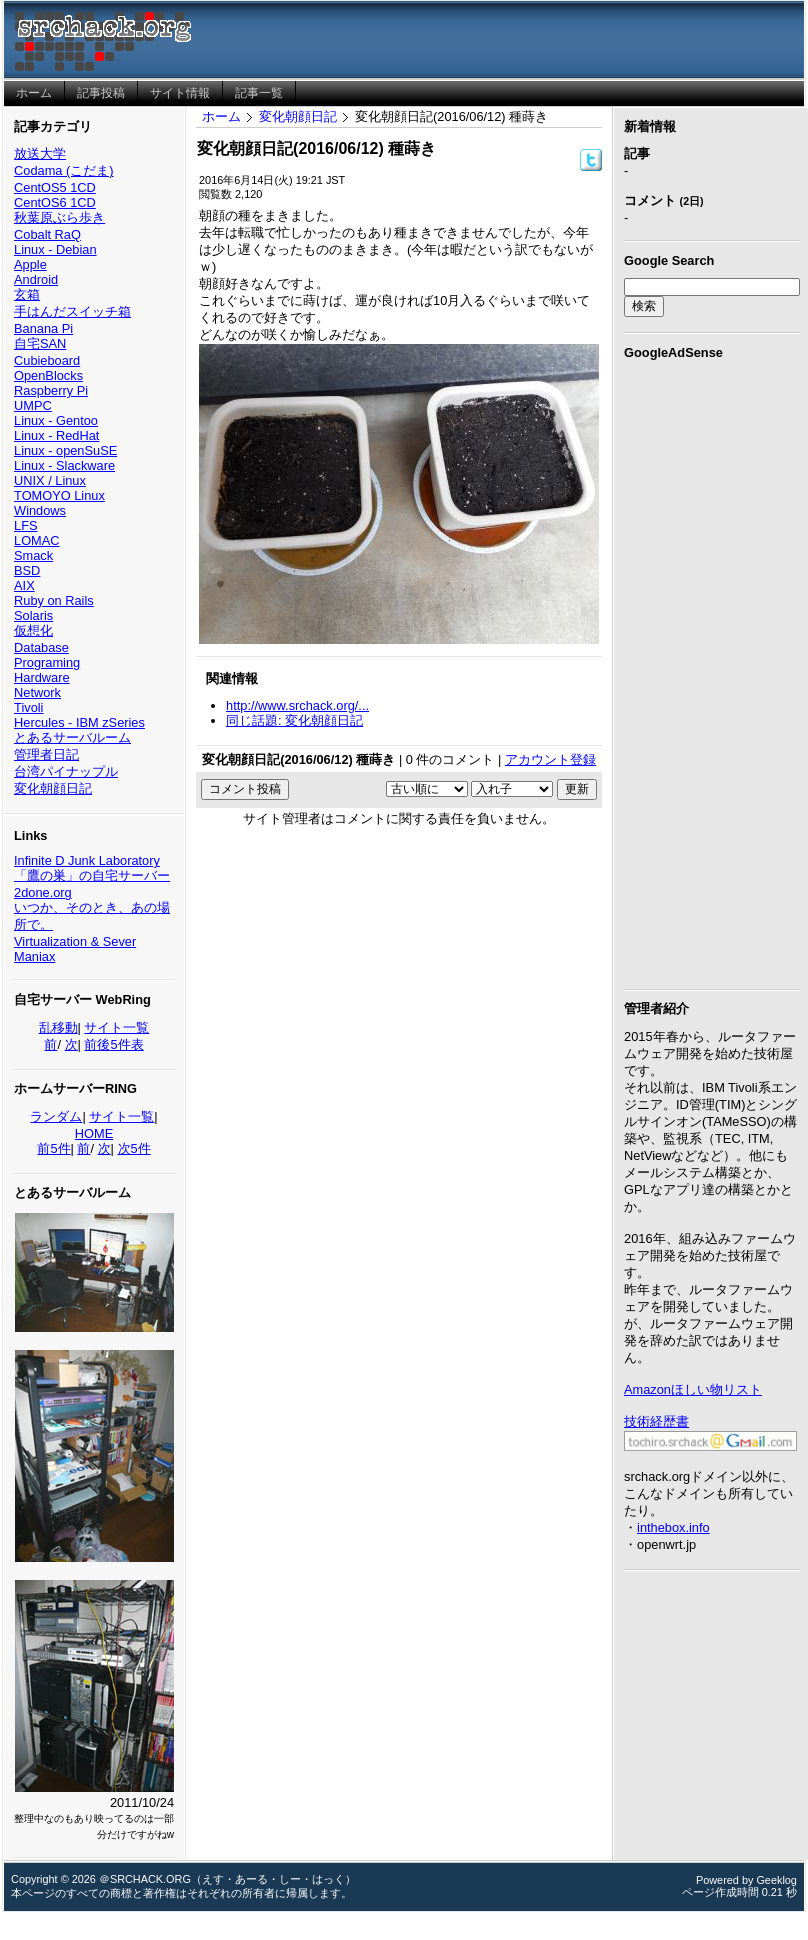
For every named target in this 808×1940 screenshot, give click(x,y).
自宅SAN (40, 343)
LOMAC (37, 540)
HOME (94, 1133)
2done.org (43, 892)
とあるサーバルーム (72, 737)
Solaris (33, 615)
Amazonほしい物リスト (693, 1389)
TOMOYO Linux (59, 495)
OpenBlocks (48, 375)
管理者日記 (46, 754)
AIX (24, 585)
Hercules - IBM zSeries (79, 722)
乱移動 (58, 1027)
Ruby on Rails (54, 600)
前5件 (53, 1148)
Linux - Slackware (64, 465)
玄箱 (27, 294)
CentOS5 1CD (55, 187)
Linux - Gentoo (56, 420)
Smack (33, 555)
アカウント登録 (550, 759)
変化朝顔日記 (53, 788)
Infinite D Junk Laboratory (87, 860)
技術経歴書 (656, 1421)
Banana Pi (43, 328)
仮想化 (33, 630)
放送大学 (40, 153)
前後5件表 (113, 1044)
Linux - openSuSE (65, 450)
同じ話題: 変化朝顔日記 (294, 720)
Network (37, 692)
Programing (47, 662)
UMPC (33, 405)
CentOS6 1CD (55, 202)
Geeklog (776, 1880)
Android (36, 279)
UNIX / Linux (50, 480)
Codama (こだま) (63, 170)
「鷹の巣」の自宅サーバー (92, 875)
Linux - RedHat (56, 435)
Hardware (41, 677)
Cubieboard (47, 360)
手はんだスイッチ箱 (72, 311)
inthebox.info (673, 1527)
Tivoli (28, 707)
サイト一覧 (116, 1027)
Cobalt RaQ (47, 234)
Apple (30, 264)
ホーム (221, 116)
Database (41, 647)
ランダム (56, 1116)
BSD (27, 570)
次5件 (134, 1148)
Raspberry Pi (51, 390)
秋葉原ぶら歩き (59, 217)
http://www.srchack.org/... (297, 705)
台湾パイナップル (66, 771)
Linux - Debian (55, 249)
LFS (25, 525)
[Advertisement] (712, 671)
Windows (40, 510)
